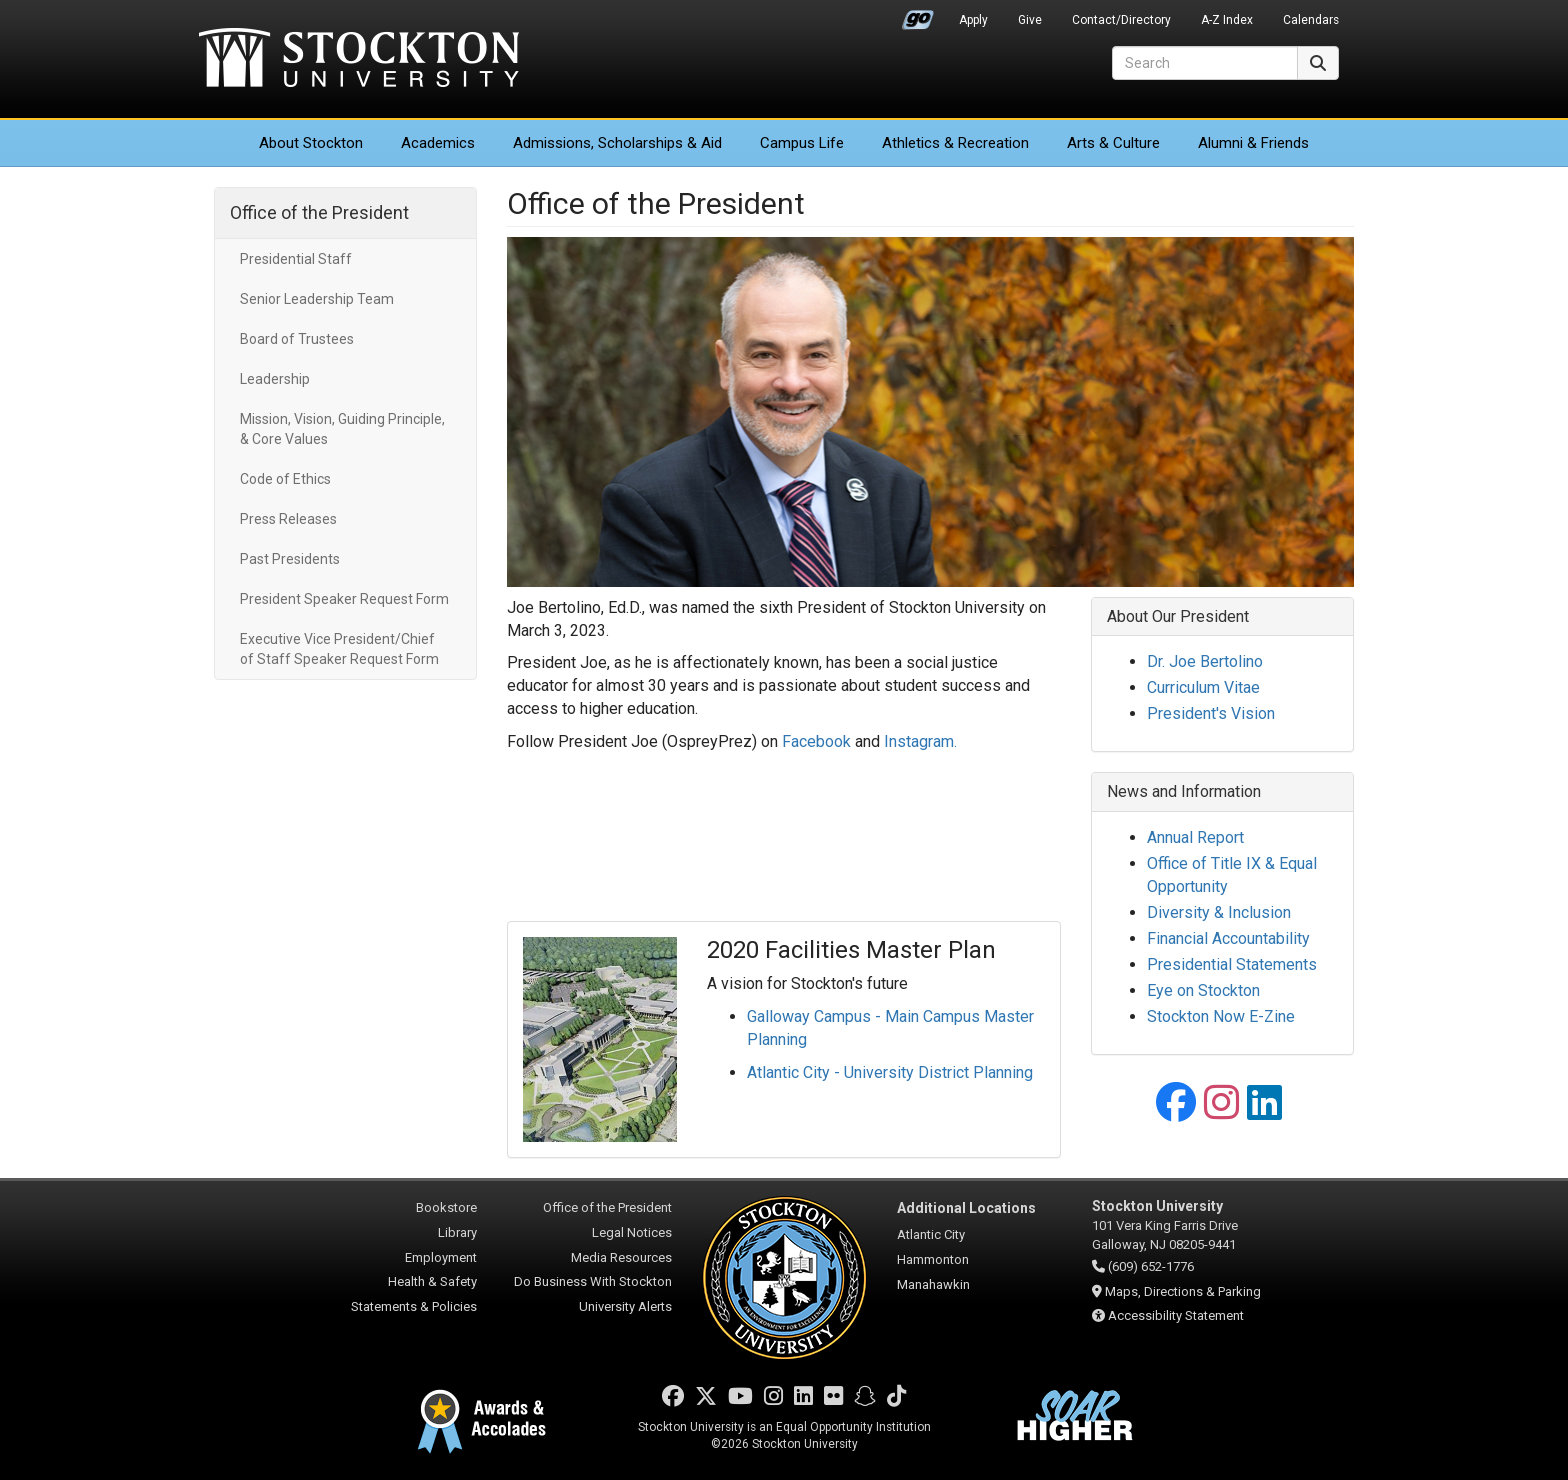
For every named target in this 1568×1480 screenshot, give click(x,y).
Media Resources (621, 1257)
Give (1030, 20)
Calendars (1311, 20)
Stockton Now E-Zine (1221, 1016)
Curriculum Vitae (1203, 687)
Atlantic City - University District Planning (890, 1072)
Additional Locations (966, 1208)
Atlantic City (931, 1234)
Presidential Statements (1232, 964)
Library (457, 1232)
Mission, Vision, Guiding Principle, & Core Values (342, 429)
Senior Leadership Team (317, 299)
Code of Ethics (285, 479)
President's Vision (1211, 713)
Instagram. (920, 741)
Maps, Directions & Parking (1183, 1291)
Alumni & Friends (1253, 143)
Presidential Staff (296, 259)
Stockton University (359, 60)
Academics (438, 143)
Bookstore (446, 1207)
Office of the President (319, 212)
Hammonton (933, 1259)
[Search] (1205, 63)
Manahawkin (933, 1284)
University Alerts (625, 1306)
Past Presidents (290, 559)
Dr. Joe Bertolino (1205, 661)
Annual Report (1195, 837)
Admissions (617, 143)
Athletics (955, 143)
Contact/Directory (1121, 20)
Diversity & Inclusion (1219, 912)
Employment (441, 1257)
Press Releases (288, 519)
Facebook (816, 741)
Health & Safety (432, 1281)
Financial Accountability (1228, 938)
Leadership (275, 379)
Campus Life (802, 143)
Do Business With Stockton (593, 1281)
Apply (973, 20)
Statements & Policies (414, 1306)
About (311, 143)
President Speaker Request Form (344, 599)
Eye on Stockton (1203, 990)
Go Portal (918, 15)
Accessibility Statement (1176, 1315)
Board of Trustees (297, 339)
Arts (1113, 143)
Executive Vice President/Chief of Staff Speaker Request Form (339, 649)
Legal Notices (632, 1232)
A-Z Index (1227, 20)
